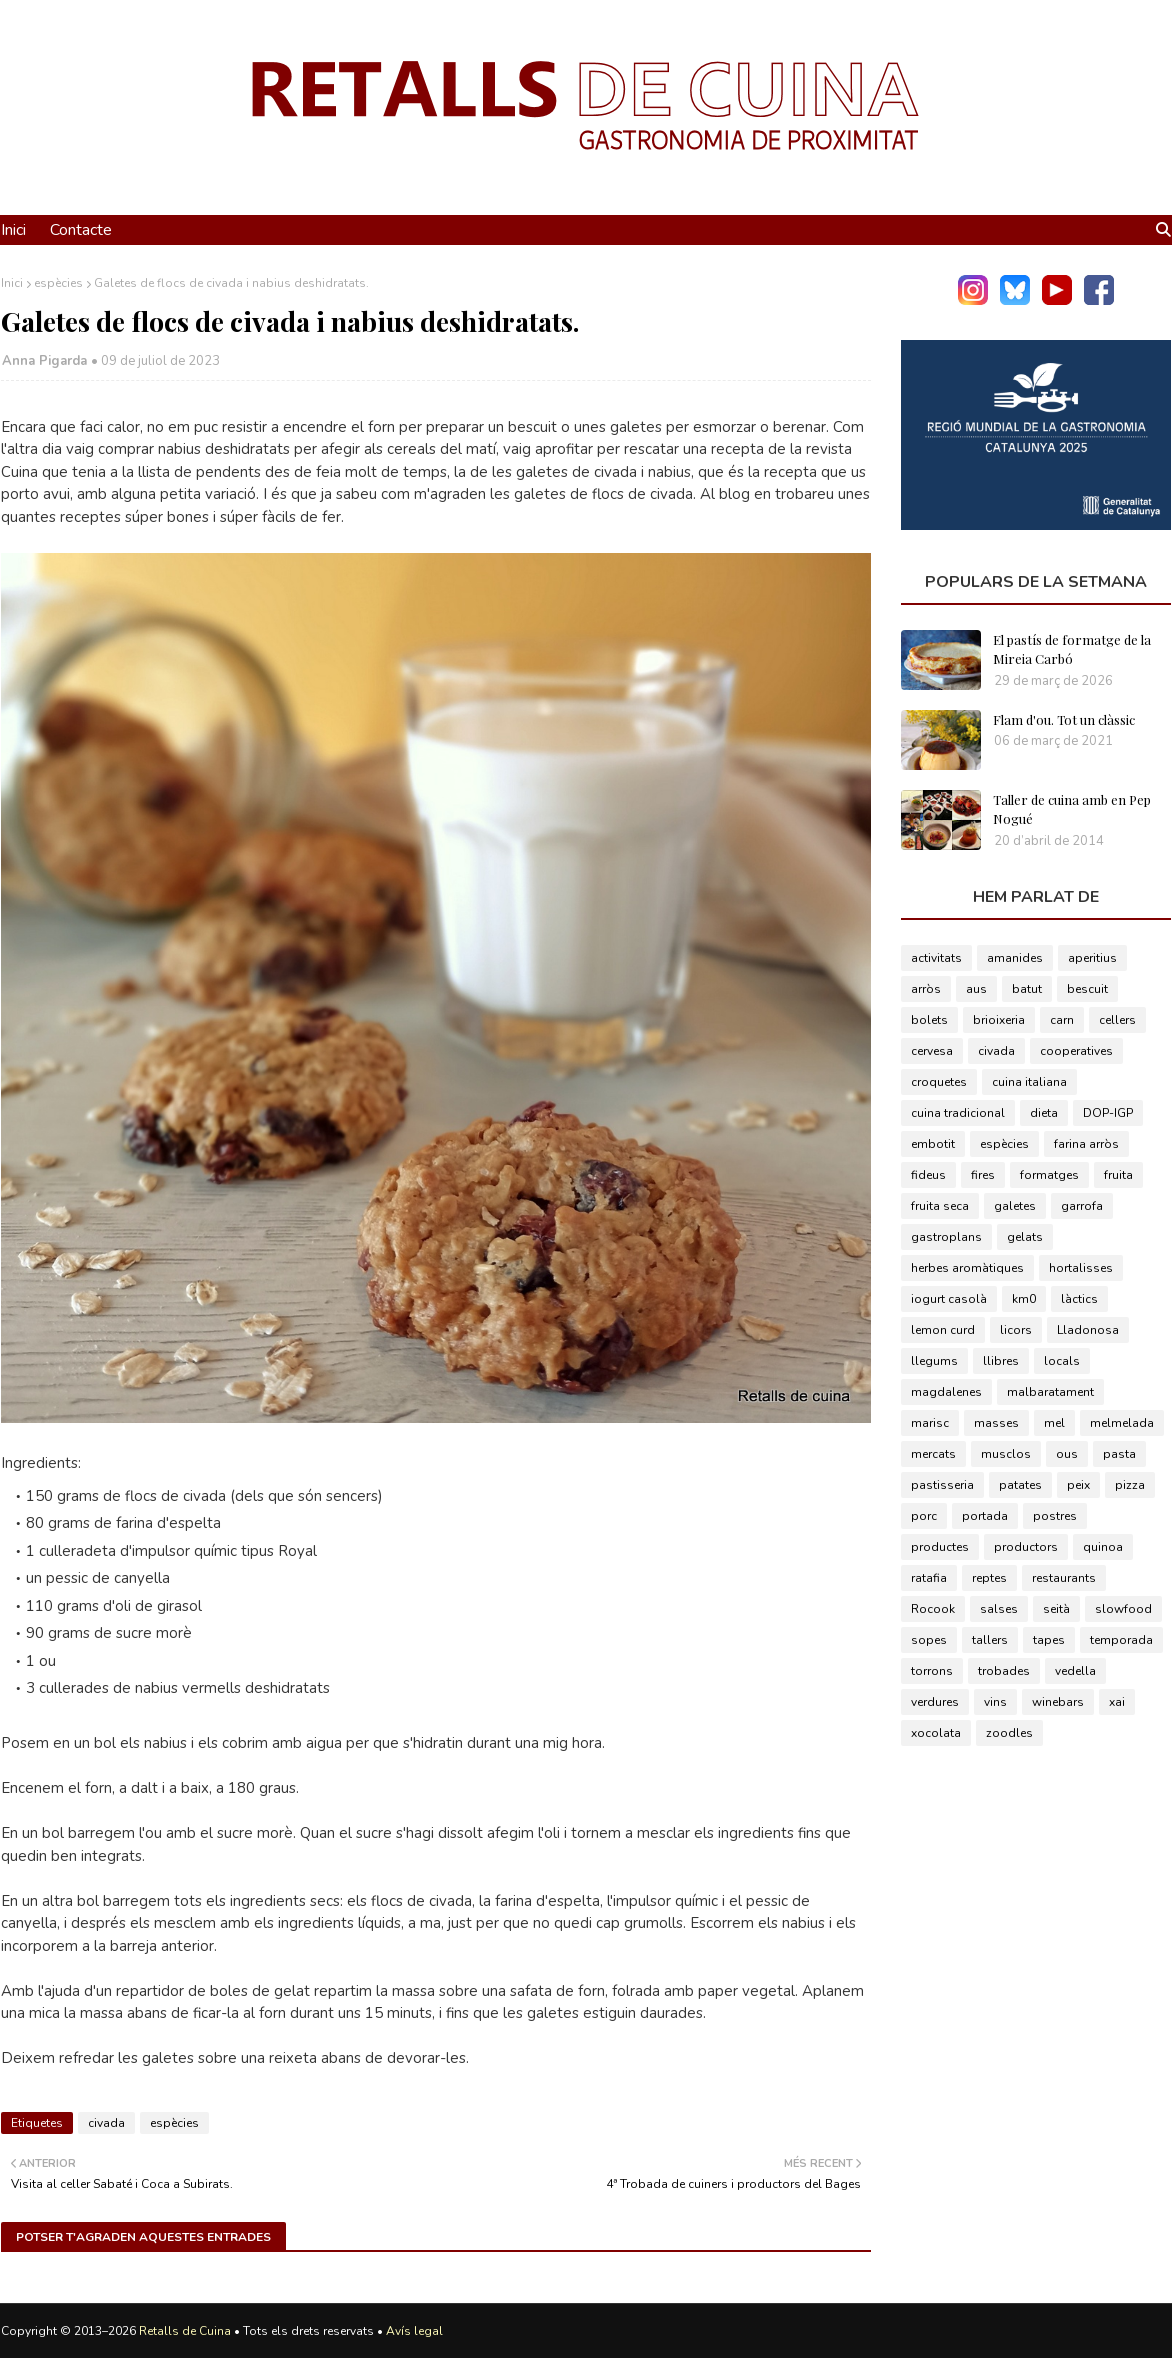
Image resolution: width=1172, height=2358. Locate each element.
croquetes (939, 1082)
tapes (1049, 1640)
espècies (58, 283)
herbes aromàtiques (967, 1268)
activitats (936, 958)
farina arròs (1086, 1144)
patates (1020, 1485)
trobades (1004, 1671)
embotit (933, 1144)
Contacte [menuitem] (81, 230)
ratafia (929, 1578)
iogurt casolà (949, 1299)
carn (1062, 1020)
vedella (1075, 1671)
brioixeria (999, 1020)
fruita (1118, 1175)
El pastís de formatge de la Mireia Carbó (1072, 649)
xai (1117, 1702)
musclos (1006, 1454)
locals (1062, 1361)
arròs (926, 989)
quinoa (1103, 1547)
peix (1078, 1485)
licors (1016, 1330)
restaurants (1064, 1578)
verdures (935, 1702)
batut (1027, 989)
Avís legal (414, 2331)
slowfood (1123, 1609)
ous (1067, 1454)
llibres (1001, 1361)
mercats (933, 1454)
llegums (934, 1361)
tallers (990, 1640)
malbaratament (1050, 1392)
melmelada (1122, 1423)
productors (1026, 1547)
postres (1055, 1516)
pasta (1119, 1454)
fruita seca (940, 1206)
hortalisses (1081, 1268)
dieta (1044, 1113)
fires (983, 1175)
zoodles (1009, 1733)
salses (999, 1609)
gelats (1025, 1237)
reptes (989, 1578)
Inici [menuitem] (13, 230)
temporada (1121, 1640)
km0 (1024, 1299)
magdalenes (946, 1392)
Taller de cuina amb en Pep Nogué (1072, 809)
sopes (929, 1640)
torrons (932, 1671)
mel (1054, 1423)
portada (985, 1516)
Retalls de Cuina (185, 2331)
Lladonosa (1088, 1330)
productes (940, 1547)
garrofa (1082, 1206)
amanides (1015, 958)
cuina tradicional (958, 1113)
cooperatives (1076, 1051)
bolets (929, 1020)
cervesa (932, 1051)
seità (1056, 1609)
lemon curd (943, 1330)
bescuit (1087, 989)
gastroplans (946, 1237)
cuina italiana (1029, 1082)
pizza (1130, 1485)
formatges (1049, 1175)
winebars (1058, 1702)
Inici (12, 283)
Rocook (933, 1609)
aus (976, 989)
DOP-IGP (1108, 1113)
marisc (930, 1423)
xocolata (936, 1733)
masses (996, 1423)
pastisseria (942, 1485)
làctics (1079, 1299)
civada (106, 2123)
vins (995, 1702)
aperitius (1092, 958)
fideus (928, 1175)
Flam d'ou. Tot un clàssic (1064, 719)
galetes (1015, 1206)
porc (924, 1516)
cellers (1117, 1020)
